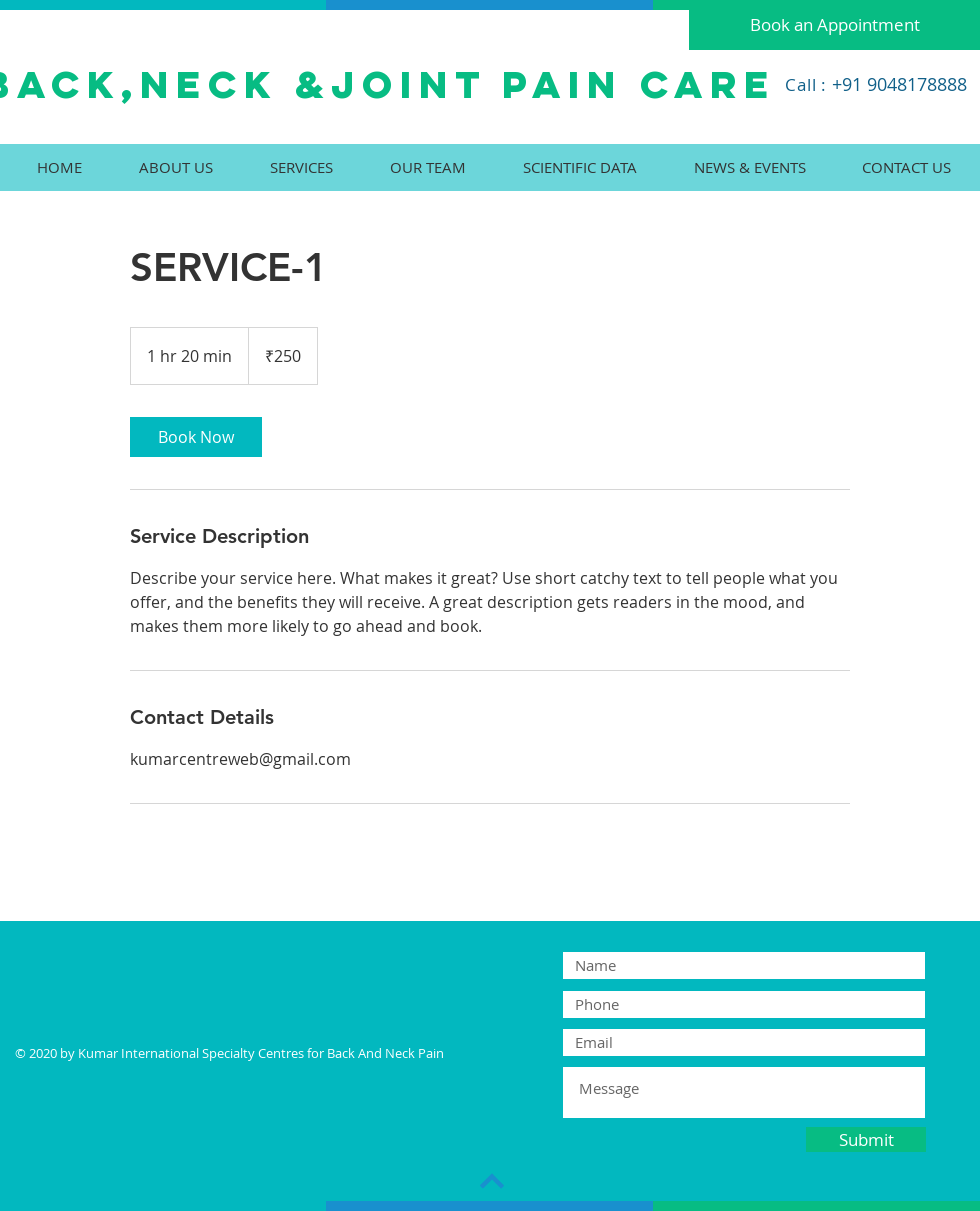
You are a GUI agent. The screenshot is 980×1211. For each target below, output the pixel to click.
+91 (847, 84)
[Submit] (866, 1139)
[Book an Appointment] (834, 25)
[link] (196, 437)
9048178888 (914, 84)
